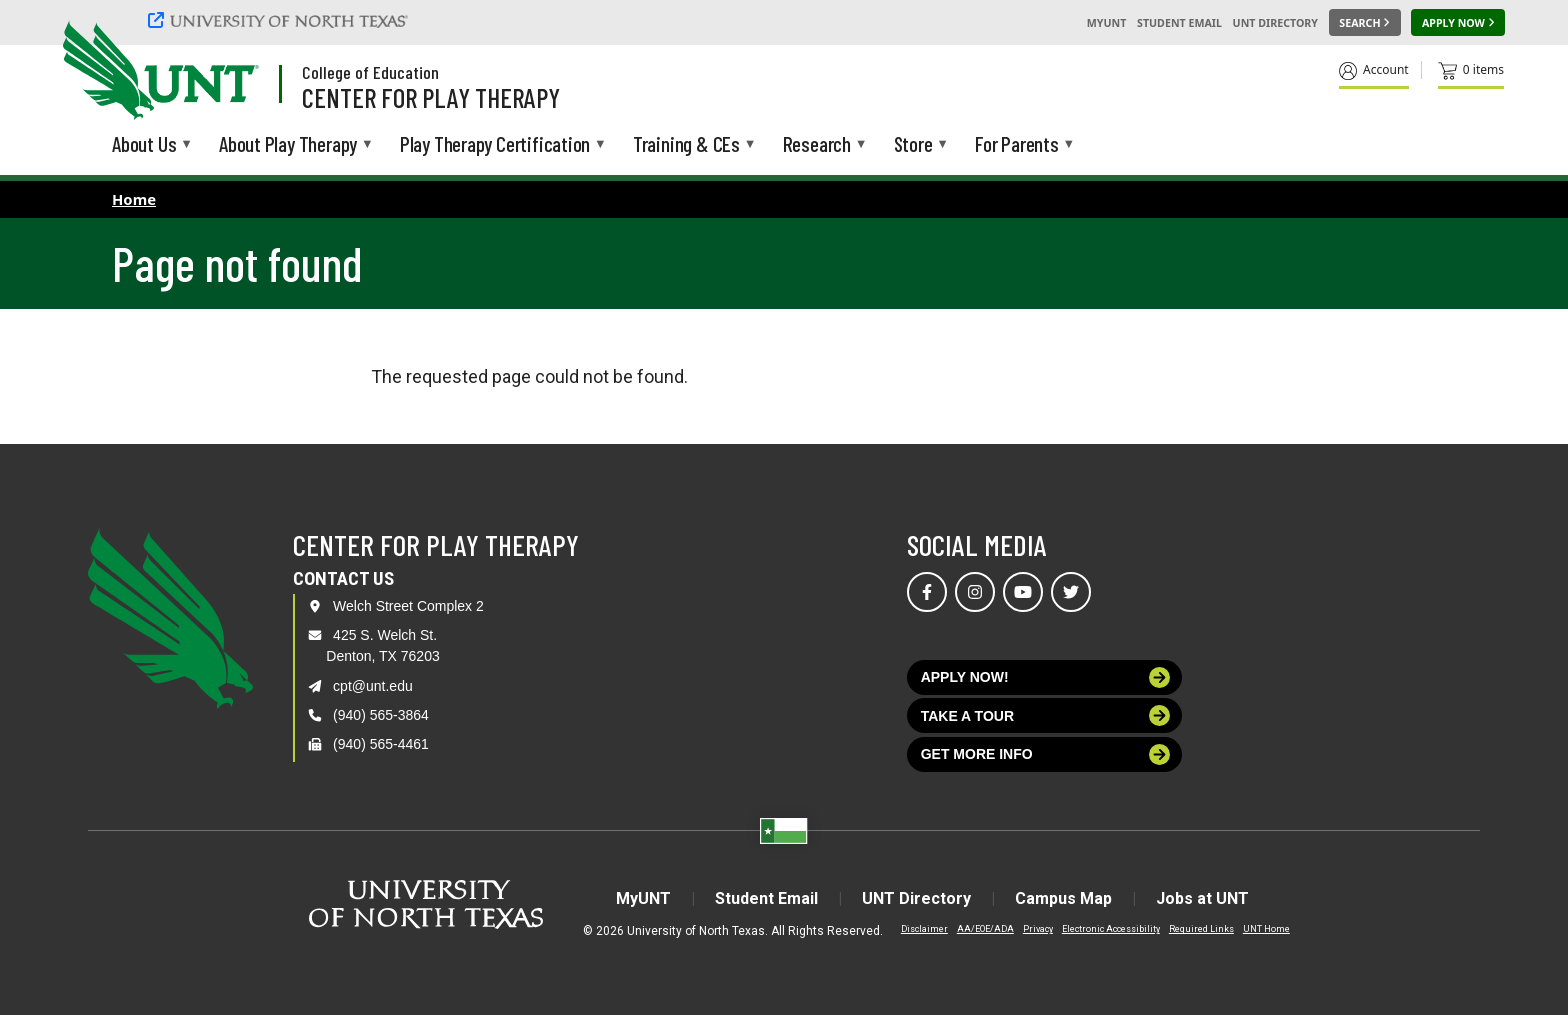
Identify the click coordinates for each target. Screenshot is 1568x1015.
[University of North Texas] (281, 20)
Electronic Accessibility (1111, 929)
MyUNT (1107, 23)
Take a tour (1046, 715)
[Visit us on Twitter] (1071, 592)
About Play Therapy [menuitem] (288, 145)
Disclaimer (924, 929)
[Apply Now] (1458, 23)
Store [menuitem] (913, 145)
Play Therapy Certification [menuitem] (495, 145)
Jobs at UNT (1202, 898)
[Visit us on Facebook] (927, 592)
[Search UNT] (1365, 23)
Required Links (1201, 929)
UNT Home (1266, 929)
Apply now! (1046, 677)
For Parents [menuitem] (1017, 145)
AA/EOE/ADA (985, 929)
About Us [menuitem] (144, 145)
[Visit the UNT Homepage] (228, 72)
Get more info (1046, 754)
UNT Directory (1275, 23)
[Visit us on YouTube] (1023, 592)
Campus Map (1063, 898)
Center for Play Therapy (431, 97)
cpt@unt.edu (373, 686)
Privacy (1038, 929)
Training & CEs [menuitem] (686, 145)
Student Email (1179, 23)
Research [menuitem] (817, 145)
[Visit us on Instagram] (975, 592)
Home (134, 199)
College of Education (370, 72)
